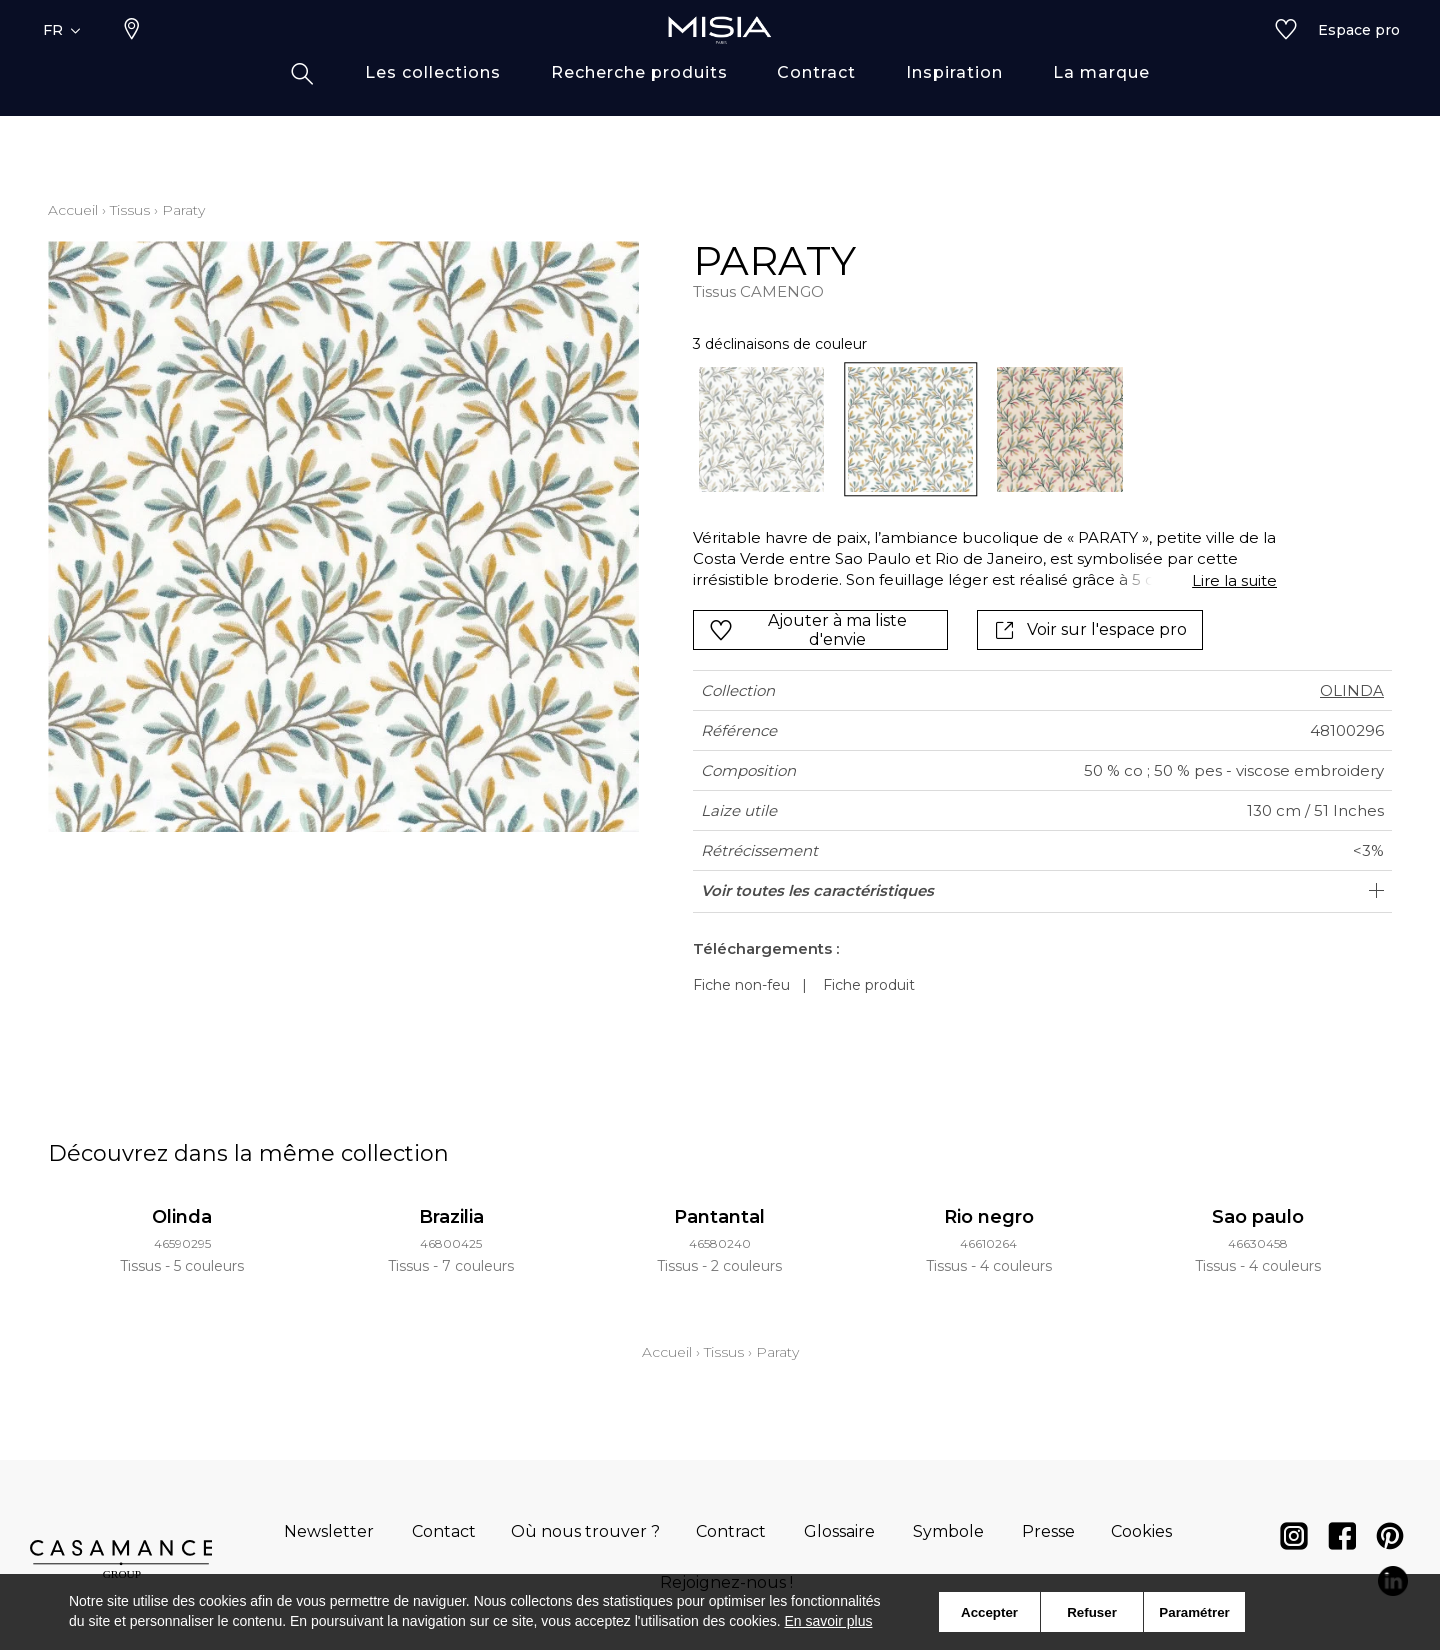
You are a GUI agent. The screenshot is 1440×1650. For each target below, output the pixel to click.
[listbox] (973, 429)
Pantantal (719, 1217)
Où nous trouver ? (585, 1531)
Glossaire (839, 1531)
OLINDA (1352, 690)
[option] (761, 429)
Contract (731, 1531)
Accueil (73, 210)
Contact (444, 1531)
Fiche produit (869, 985)
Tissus (130, 210)
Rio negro (989, 1217)
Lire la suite (1234, 580)
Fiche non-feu (741, 985)
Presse (1048, 1531)
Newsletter (329, 1531)
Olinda (182, 1217)
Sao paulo (1258, 1217)
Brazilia (451, 1217)
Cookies (1141, 1531)
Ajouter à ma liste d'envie (808, 630)
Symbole (948, 1531)
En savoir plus (829, 1621)
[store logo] (720, 62)
